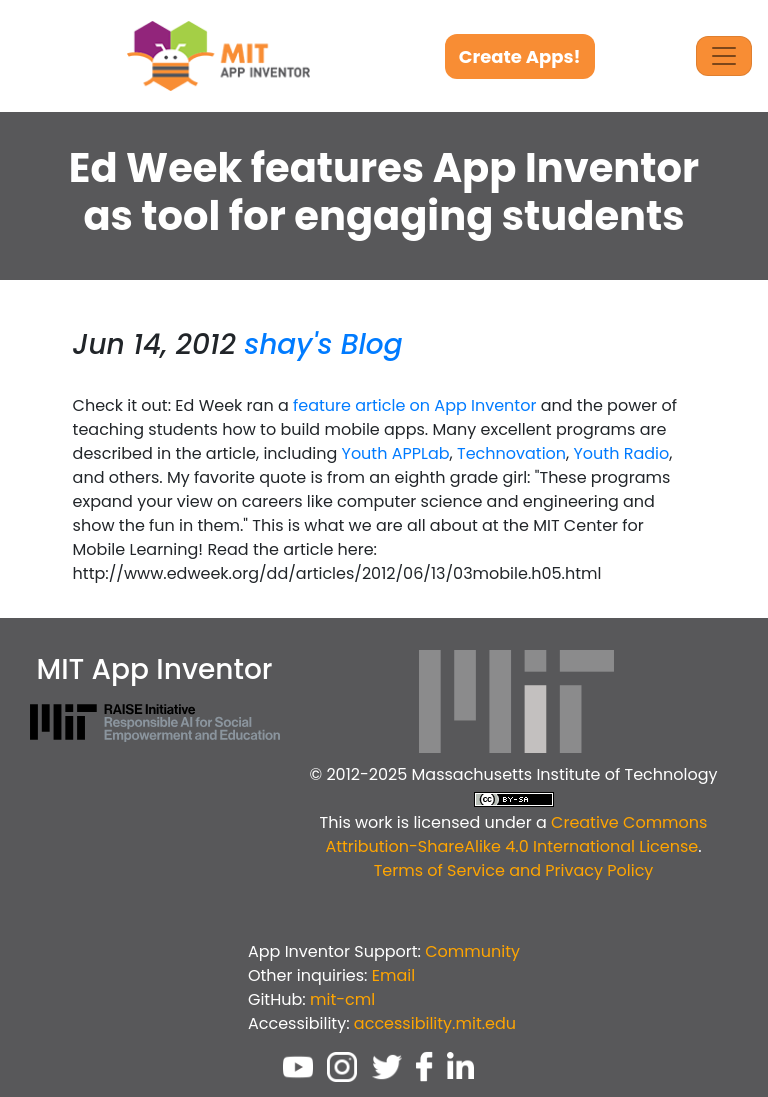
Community (472, 951)
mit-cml (342, 999)
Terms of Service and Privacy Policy (514, 870)
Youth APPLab (396, 453)
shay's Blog (323, 344)
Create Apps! (520, 56)
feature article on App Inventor (414, 405)
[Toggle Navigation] (724, 56)
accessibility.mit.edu (435, 1023)
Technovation (511, 453)
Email (393, 975)
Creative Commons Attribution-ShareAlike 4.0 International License (516, 834)
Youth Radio (622, 453)
